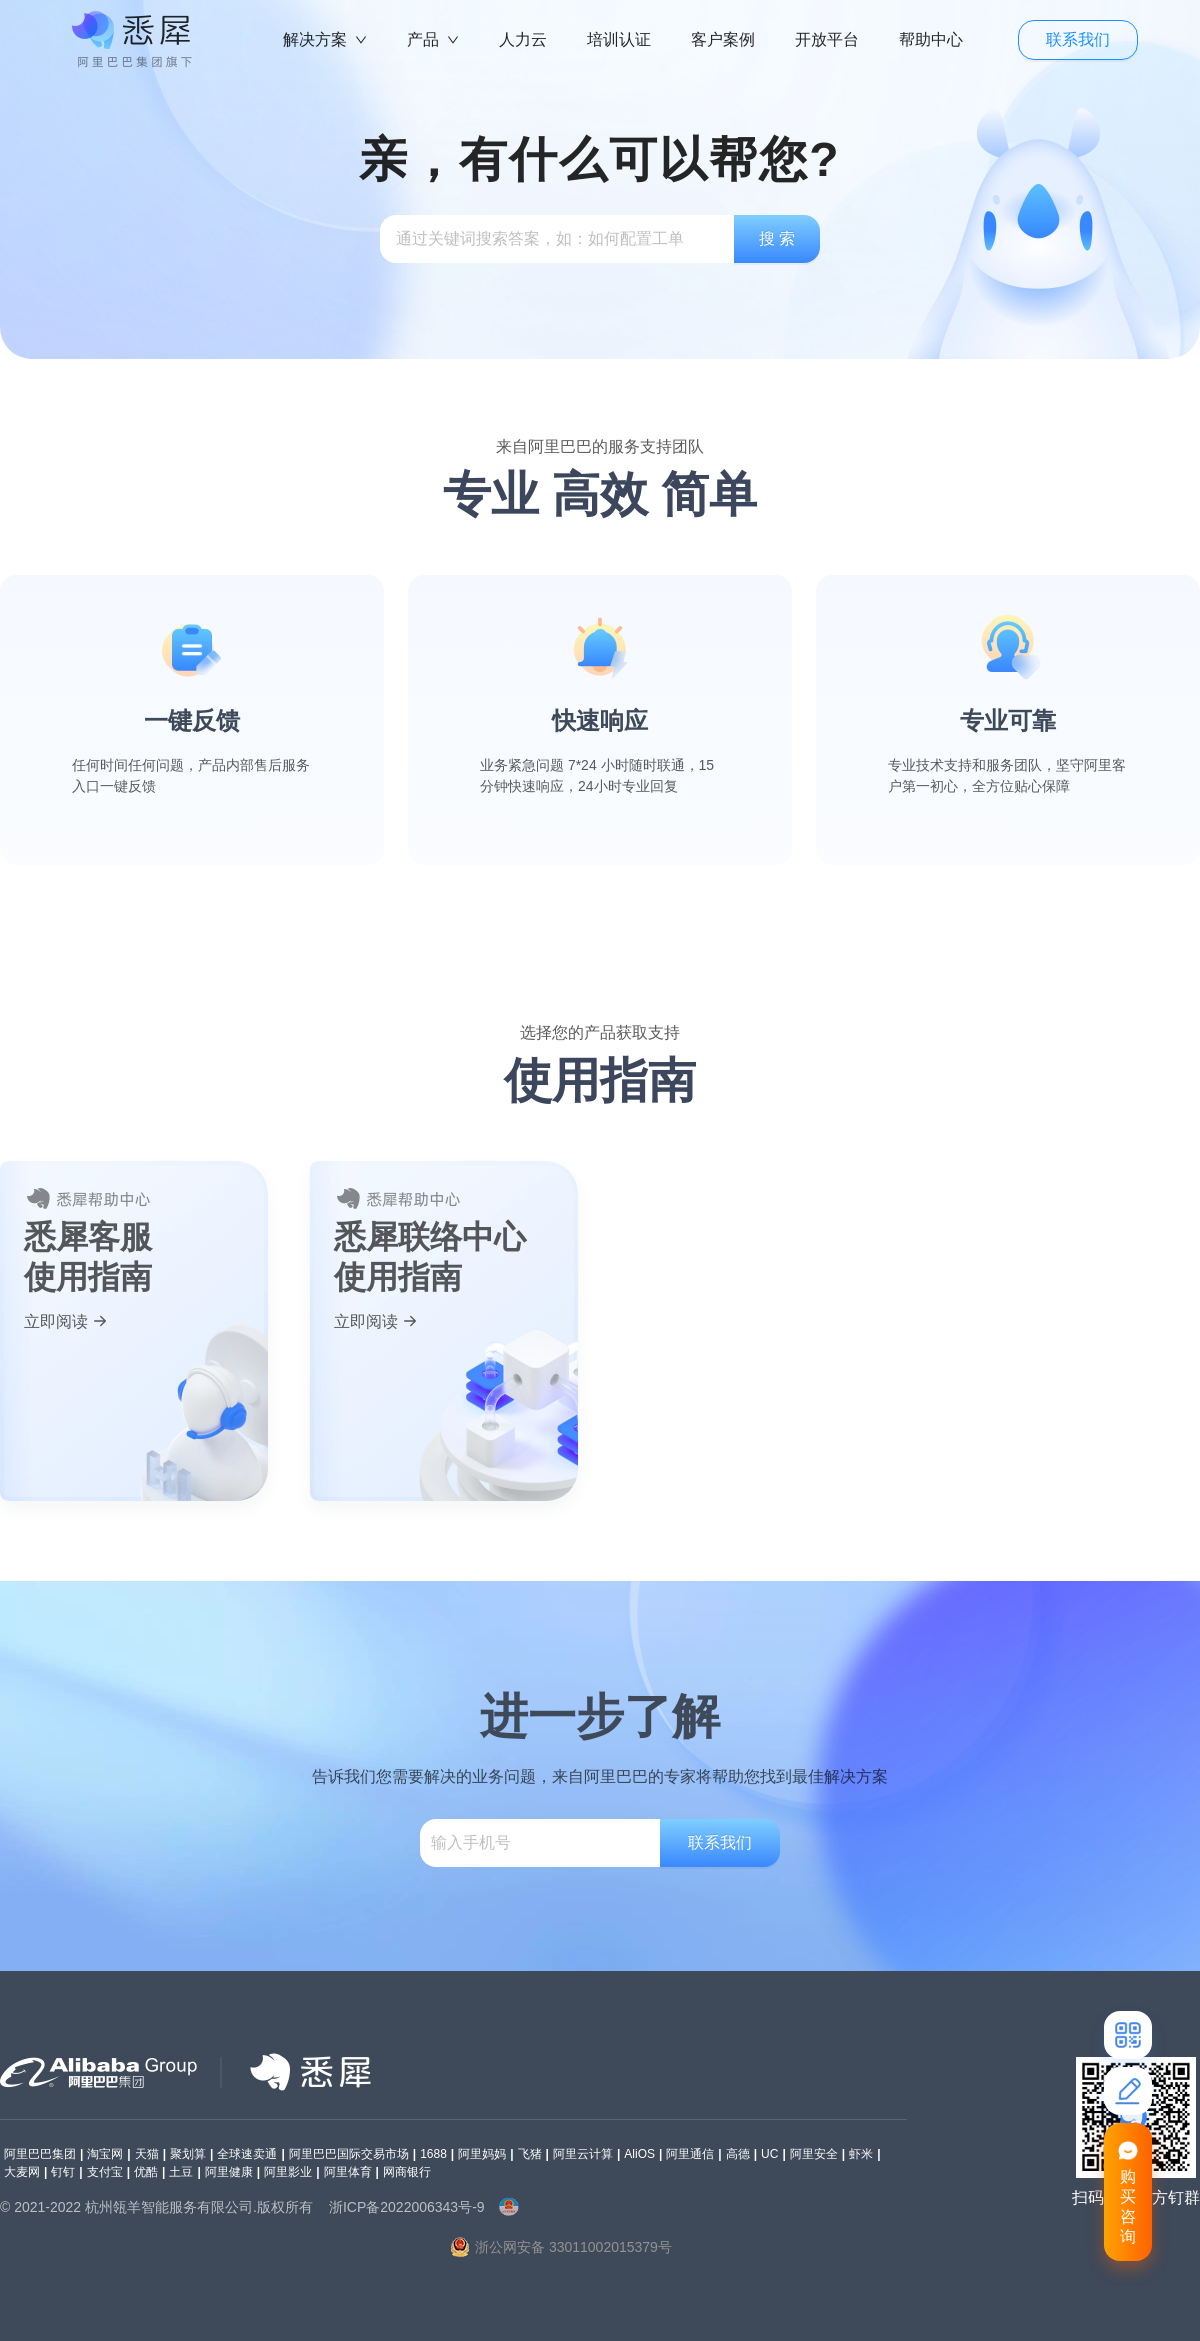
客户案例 (723, 39)
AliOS (639, 2154)
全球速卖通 (247, 2154)
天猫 (147, 2154)
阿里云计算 (583, 2154)
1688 (433, 2154)
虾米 (861, 2154)
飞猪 (530, 2154)
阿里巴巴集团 (40, 2154)
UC (769, 2154)
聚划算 (188, 2154)
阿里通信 (690, 2154)
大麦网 (22, 2172)
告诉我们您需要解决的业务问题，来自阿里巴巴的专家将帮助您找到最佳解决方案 (600, 1776)
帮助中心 (931, 39)
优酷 (146, 2172)
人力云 (523, 39)
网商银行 (407, 2172)
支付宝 (105, 2172)
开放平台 (827, 39)
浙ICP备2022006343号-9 (407, 2207)
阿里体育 (348, 2172)
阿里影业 (288, 2172)
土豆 (181, 2172)
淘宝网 (105, 2154)
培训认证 (619, 39)
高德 (738, 2154)
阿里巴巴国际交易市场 (349, 2154)
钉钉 (63, 2172)
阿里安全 (814, 2154)
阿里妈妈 (482, 2154)
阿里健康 (229, 2172)
